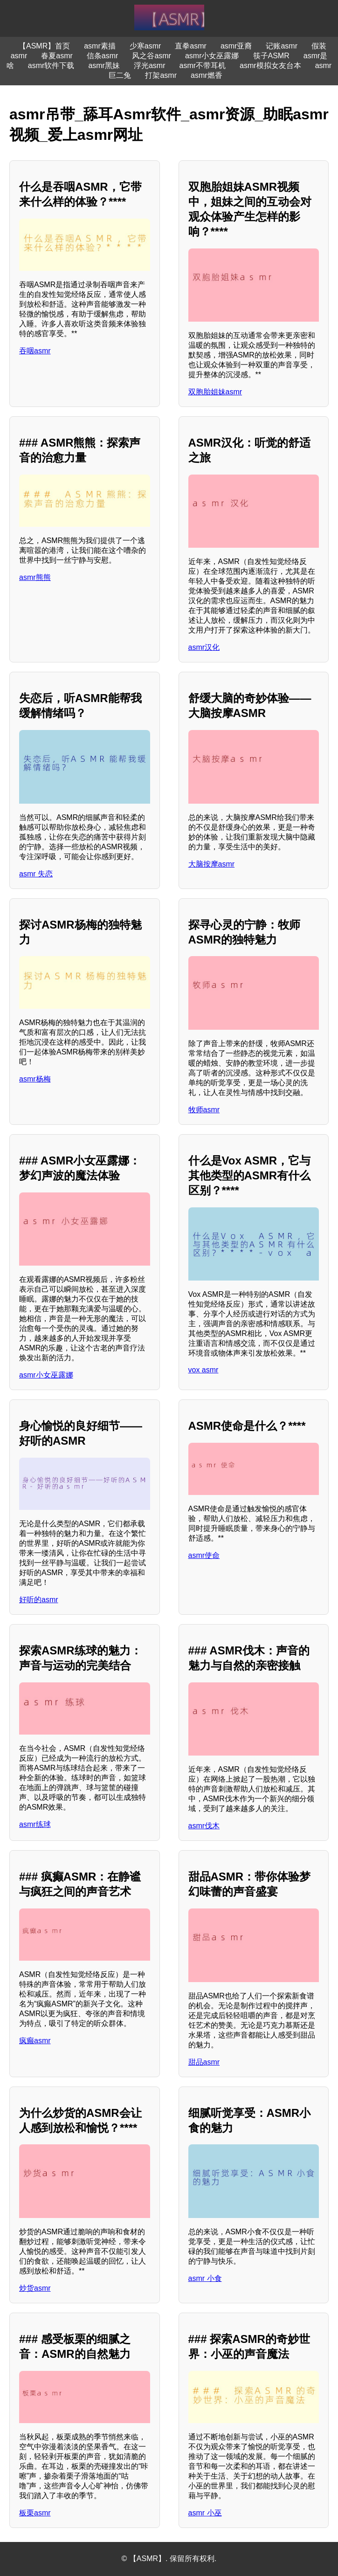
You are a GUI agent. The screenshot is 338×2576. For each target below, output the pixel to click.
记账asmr (281, 46)
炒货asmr (35, 2288)
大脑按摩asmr (211, 864)
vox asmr (203, 1370)
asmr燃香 (206, 75)
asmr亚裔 (236, 46)
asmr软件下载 (51, 65)
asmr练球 (35, 1824)
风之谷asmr (151, 56)
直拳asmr (191, 46)
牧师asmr (204, 1110)
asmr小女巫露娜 (212, 56)
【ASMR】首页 (44, 46)
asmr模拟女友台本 (270, 65)
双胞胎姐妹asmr (215, 392)
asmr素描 (100, 46)
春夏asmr (57, 56)
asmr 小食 (205, 2278)
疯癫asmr (35, 2041)
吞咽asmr (35, 351)
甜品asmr (204, 2062)
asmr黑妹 (104, 65)
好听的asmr (38, 1600)
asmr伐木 (204, 1826)
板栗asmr (35, 2513)
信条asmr (102, 56)
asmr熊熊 (35, 577)
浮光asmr (150, 65)
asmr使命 (204, 1555)
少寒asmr (145, 46)
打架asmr (161, 75)
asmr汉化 (204, 647)
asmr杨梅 (35, 1079)
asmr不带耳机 (202, 65)
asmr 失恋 (36, 874)
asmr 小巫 (205, 2513)
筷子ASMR (271, 56)
